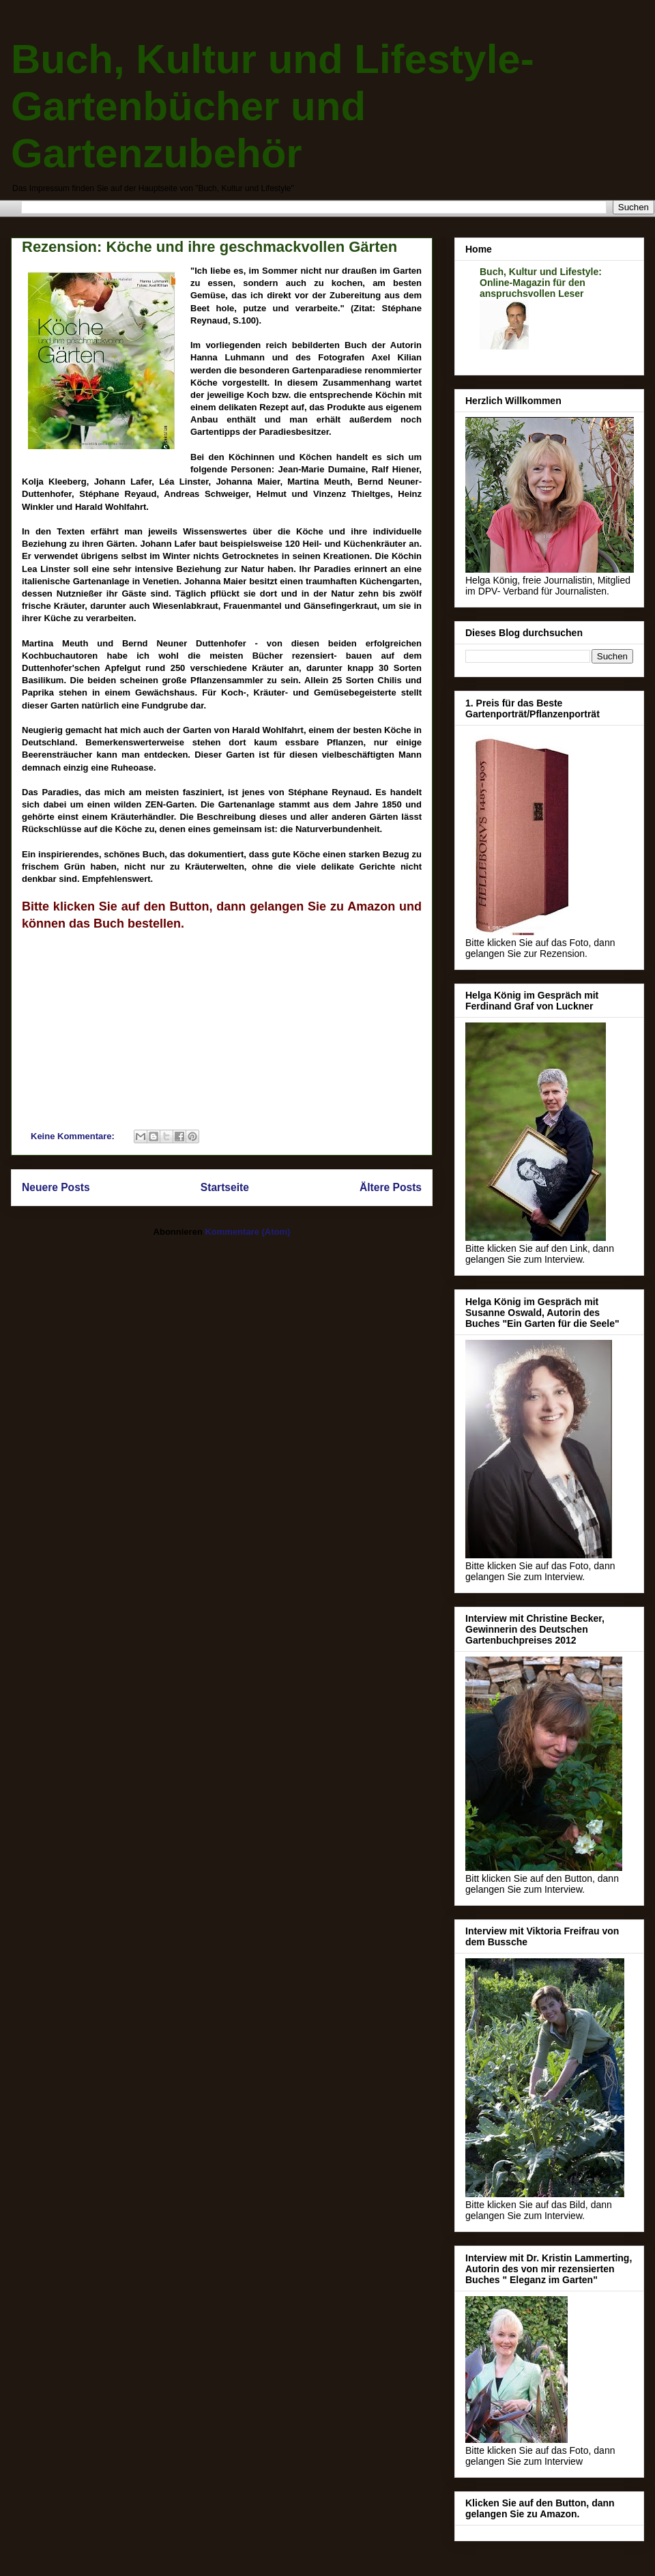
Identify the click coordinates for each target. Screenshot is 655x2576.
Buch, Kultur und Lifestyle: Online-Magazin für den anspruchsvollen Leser (541, 282)
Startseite (225, 1187)
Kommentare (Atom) (247, 1232)
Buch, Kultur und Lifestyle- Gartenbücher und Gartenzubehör (272, 106)
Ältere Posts (391, 1187)
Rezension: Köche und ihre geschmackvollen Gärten (209, 246)
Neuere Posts (56, 1187)
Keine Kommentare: (74, 1136)
